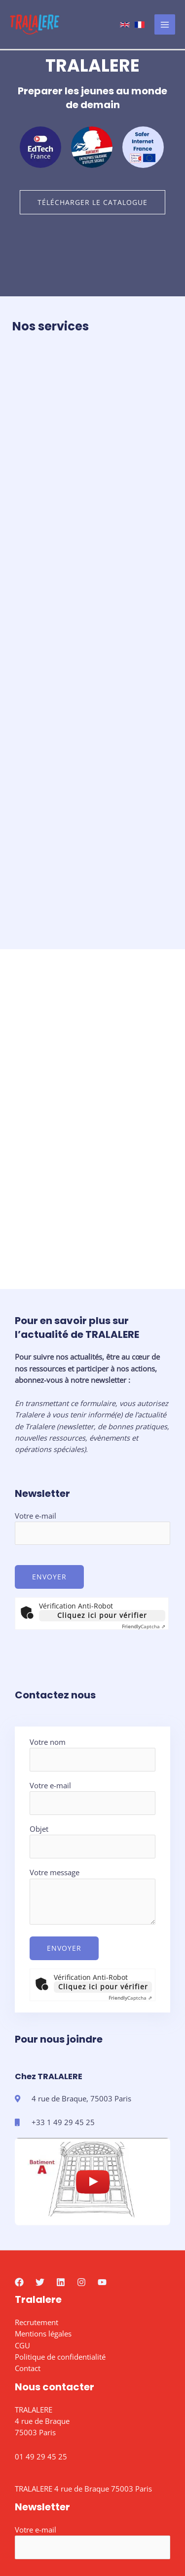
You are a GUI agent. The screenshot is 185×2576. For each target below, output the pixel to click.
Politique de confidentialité (60, 2216)
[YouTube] (102, 2141)
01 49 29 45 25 (41, 2316)
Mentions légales (43, 2193)
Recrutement (36, 2182)
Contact (27, 2228)
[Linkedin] (60, 2141)
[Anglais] (125, 25)
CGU (22, 2205)
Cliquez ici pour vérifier (102, 1475)
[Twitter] (40, 2141)
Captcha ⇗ (143, 1486)
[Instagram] (81, 2141)
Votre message (92, 1757)
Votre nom (92, 1614)
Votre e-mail (92, 1387)
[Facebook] (19, 2141)
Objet (92, 1701)
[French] (140, 25)
